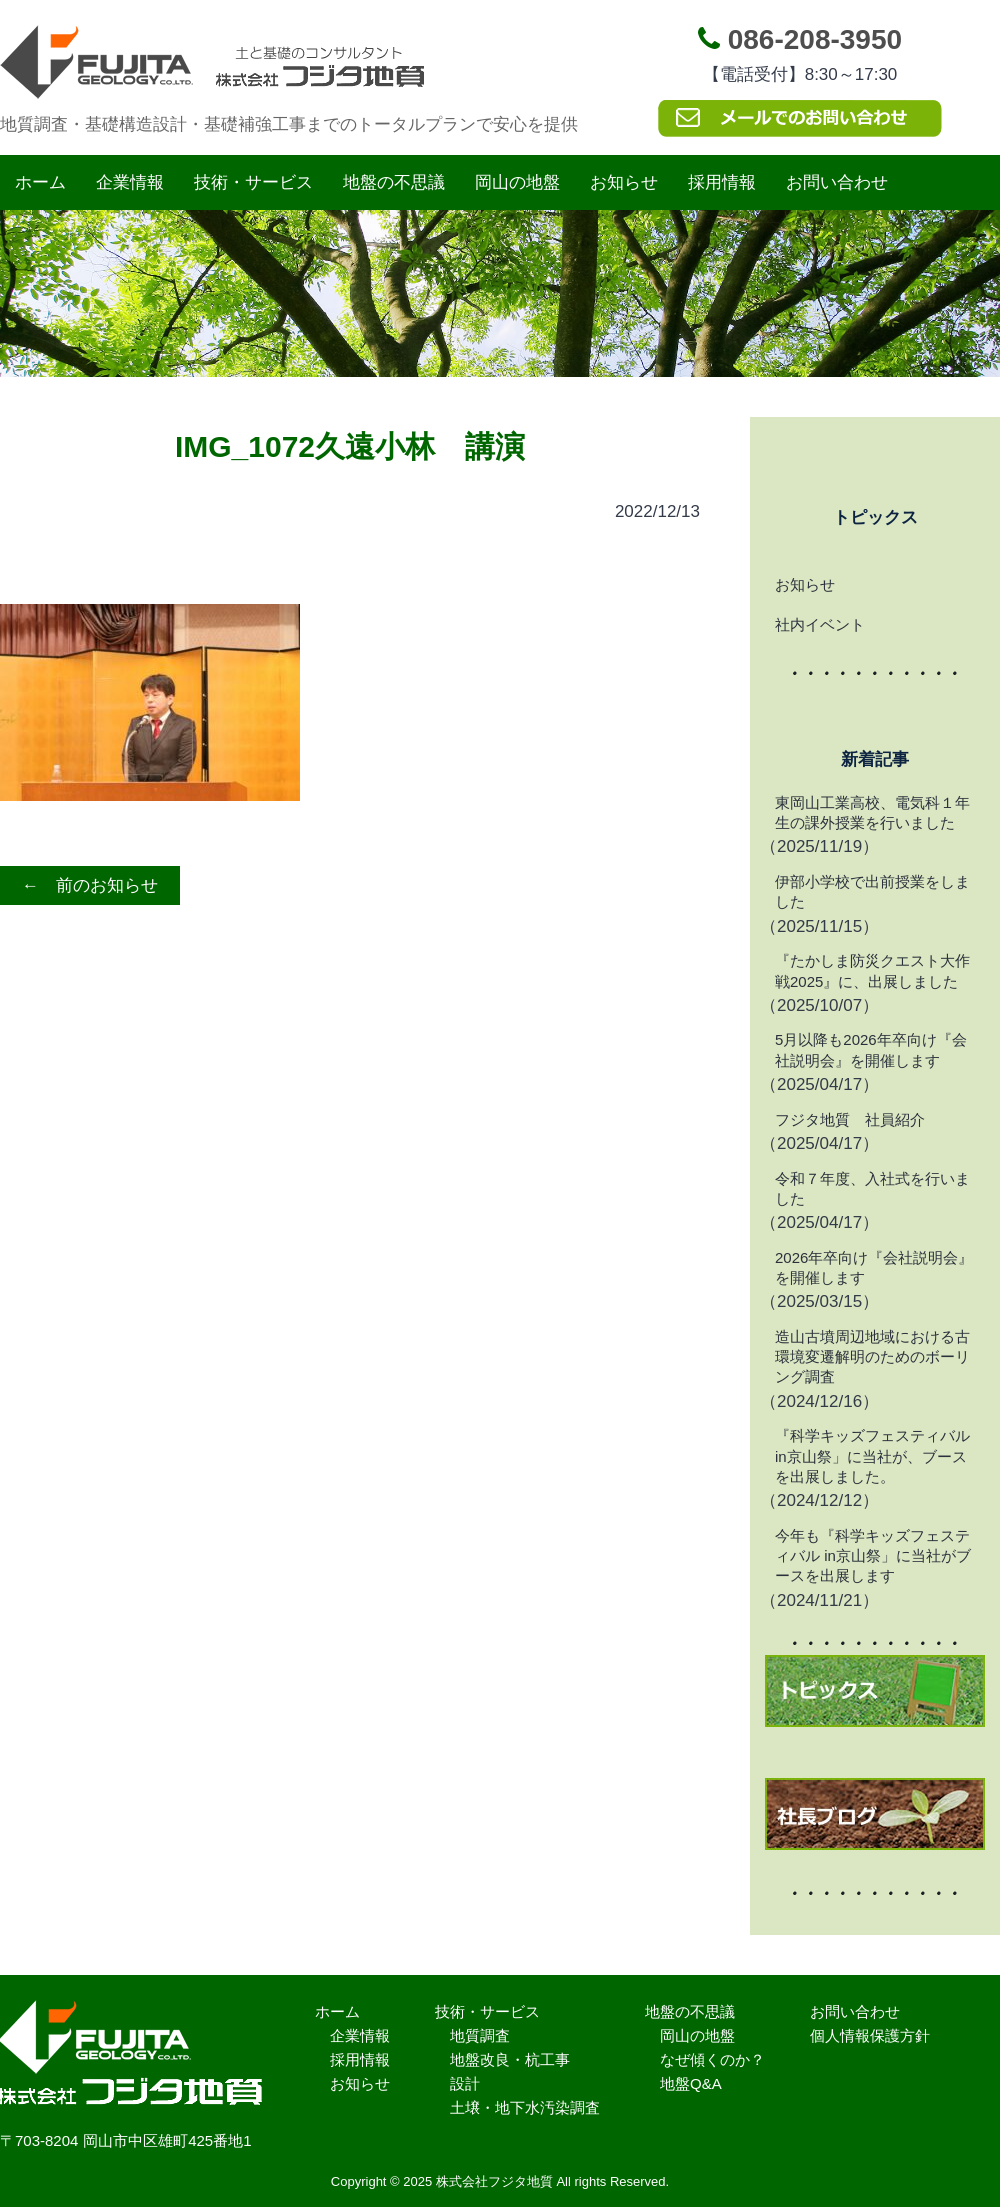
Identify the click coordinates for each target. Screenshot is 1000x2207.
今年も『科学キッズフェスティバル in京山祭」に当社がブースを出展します (873, 1556)
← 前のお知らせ (90, 885)
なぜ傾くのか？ (712, 2059)
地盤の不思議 (394, 182)
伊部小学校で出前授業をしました (872, 891)
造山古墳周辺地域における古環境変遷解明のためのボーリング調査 (872, 1357)
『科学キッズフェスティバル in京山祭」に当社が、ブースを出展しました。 (872, 1456)
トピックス (875, 517)
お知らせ (624, 182)
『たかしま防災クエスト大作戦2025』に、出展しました (872, 970)
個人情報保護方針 (870, 2035)
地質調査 (480, 2035)
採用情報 (722, 182)
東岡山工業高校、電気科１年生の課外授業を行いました (872, 812)
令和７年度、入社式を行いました (872, 1188)
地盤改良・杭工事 (510, 2059)
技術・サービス (253, 182)
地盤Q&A (691, 2083)
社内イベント (820, 624)
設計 (465, 2083)
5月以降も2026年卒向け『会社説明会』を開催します (871, 1049)
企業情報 (130, 182)
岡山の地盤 (517, 182)
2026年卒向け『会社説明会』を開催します (874, 1267)
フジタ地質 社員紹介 (850, 1119)
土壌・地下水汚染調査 (525, 2107)
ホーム (40, 182)
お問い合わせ (837, 182)
